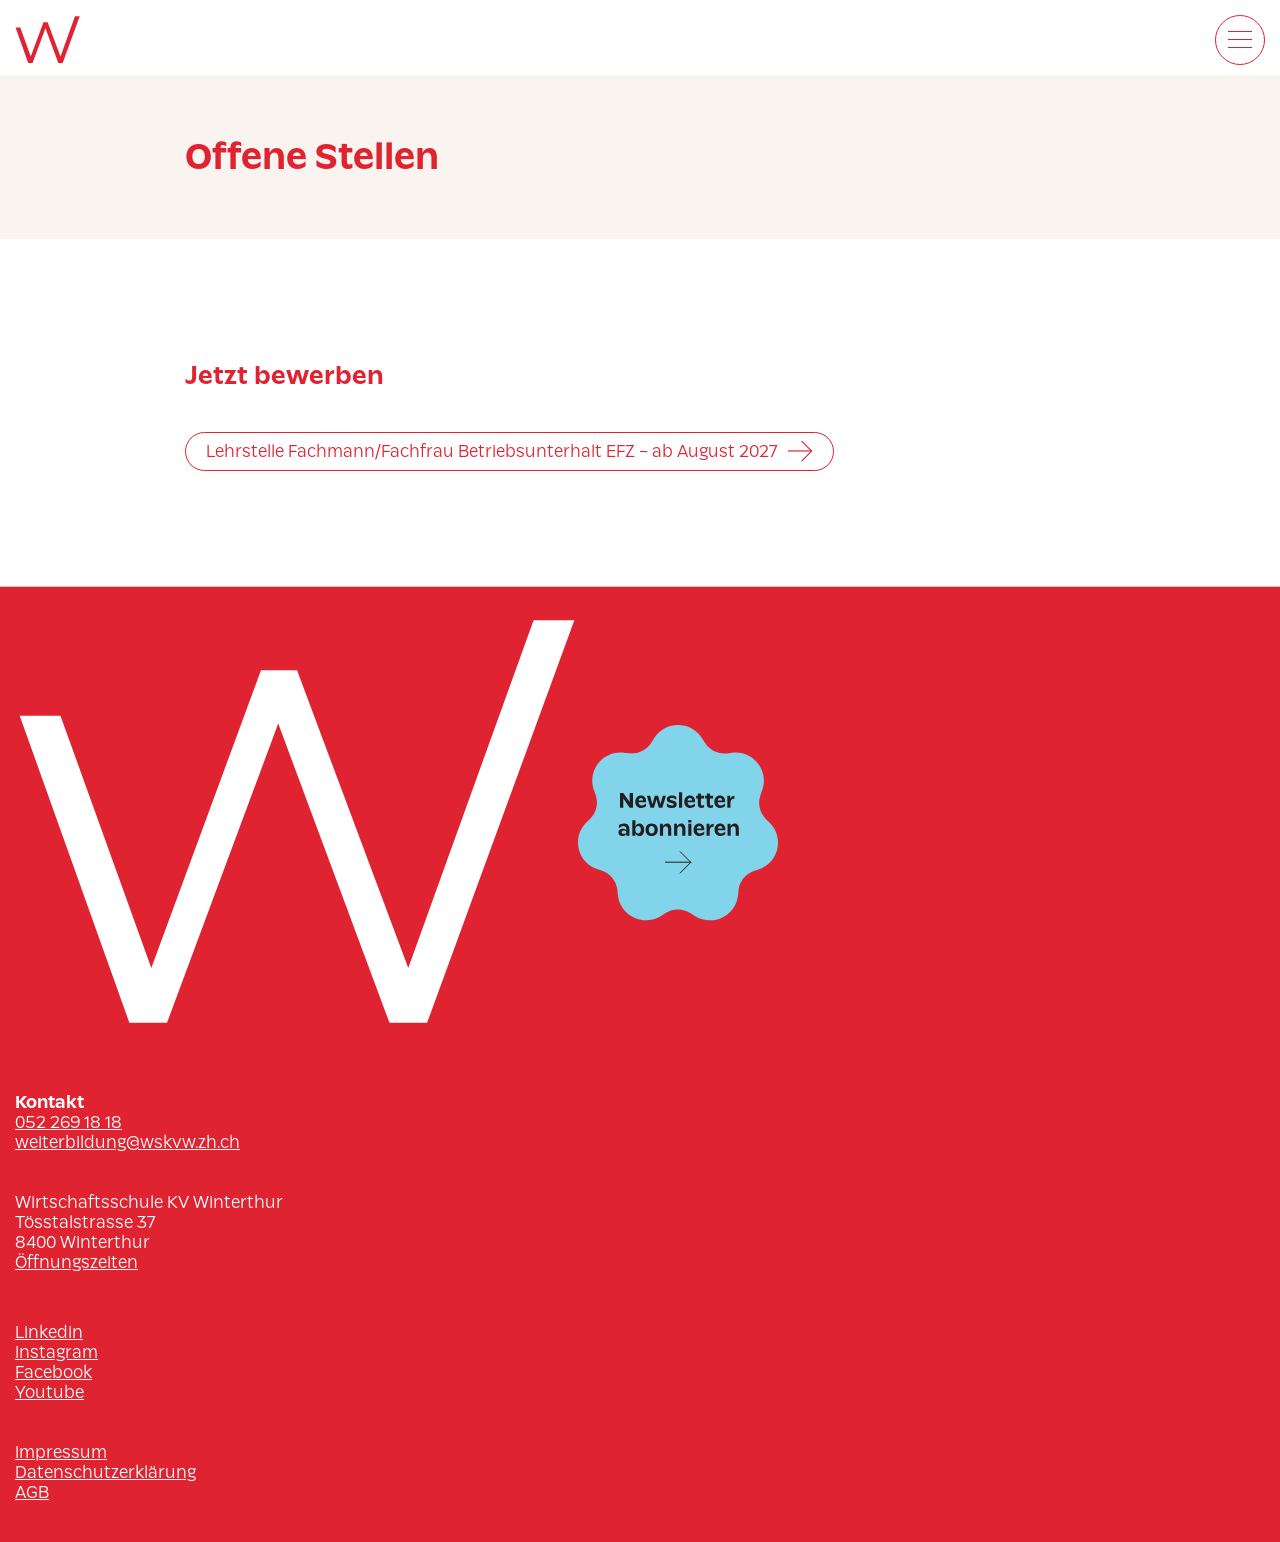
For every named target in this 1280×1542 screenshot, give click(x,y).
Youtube (49, 1392)
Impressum (61, 1452)
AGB (32, 1492)
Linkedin (49, 1332)
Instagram (56, 1352)
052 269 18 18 (68, 1122)
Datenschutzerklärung (105, 1472)
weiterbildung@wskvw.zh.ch (127, 1142)
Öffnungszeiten (76, 1262)
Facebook (53, 1372)
